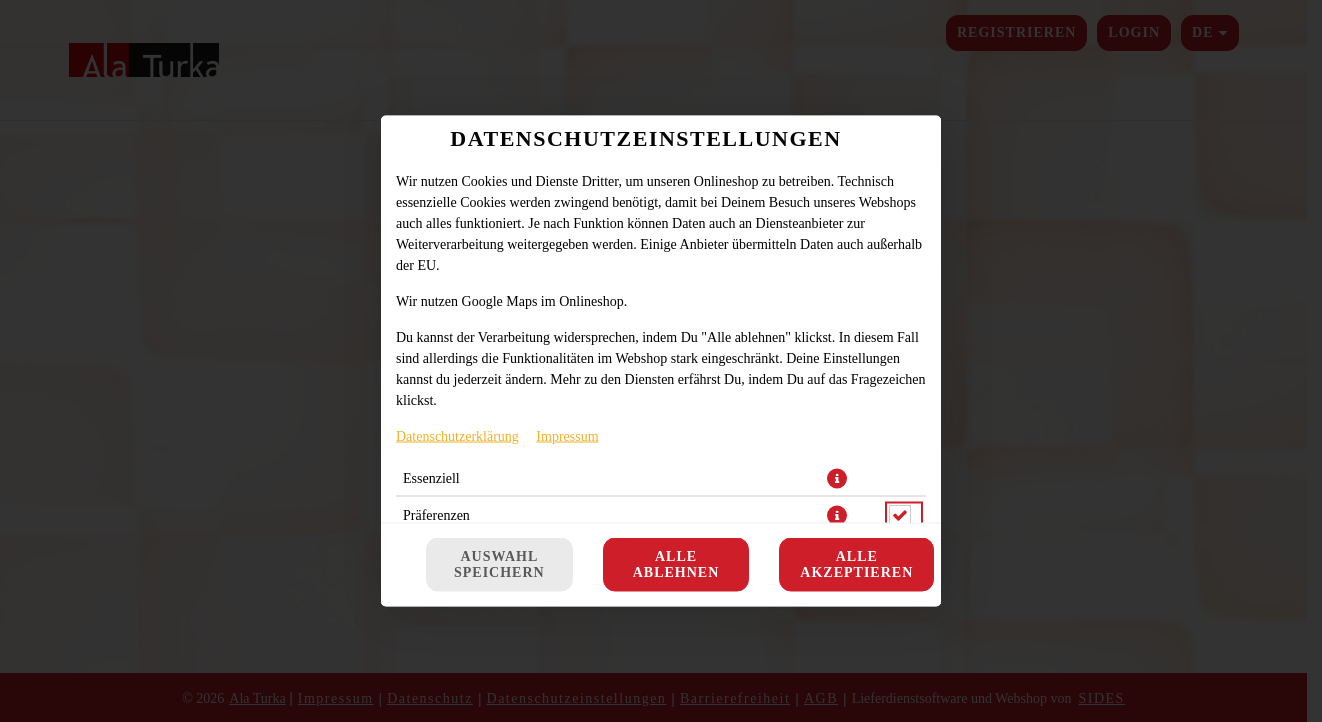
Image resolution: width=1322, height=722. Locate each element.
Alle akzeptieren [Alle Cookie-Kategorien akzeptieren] (856, 564)
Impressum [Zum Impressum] (567, 436)
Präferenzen (436, 515)
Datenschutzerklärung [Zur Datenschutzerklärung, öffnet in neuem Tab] (457, 436)
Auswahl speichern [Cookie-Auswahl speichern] (499, 564)
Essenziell (431, 478)
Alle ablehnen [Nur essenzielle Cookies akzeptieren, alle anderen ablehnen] (676, 564)
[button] (837, 479)
